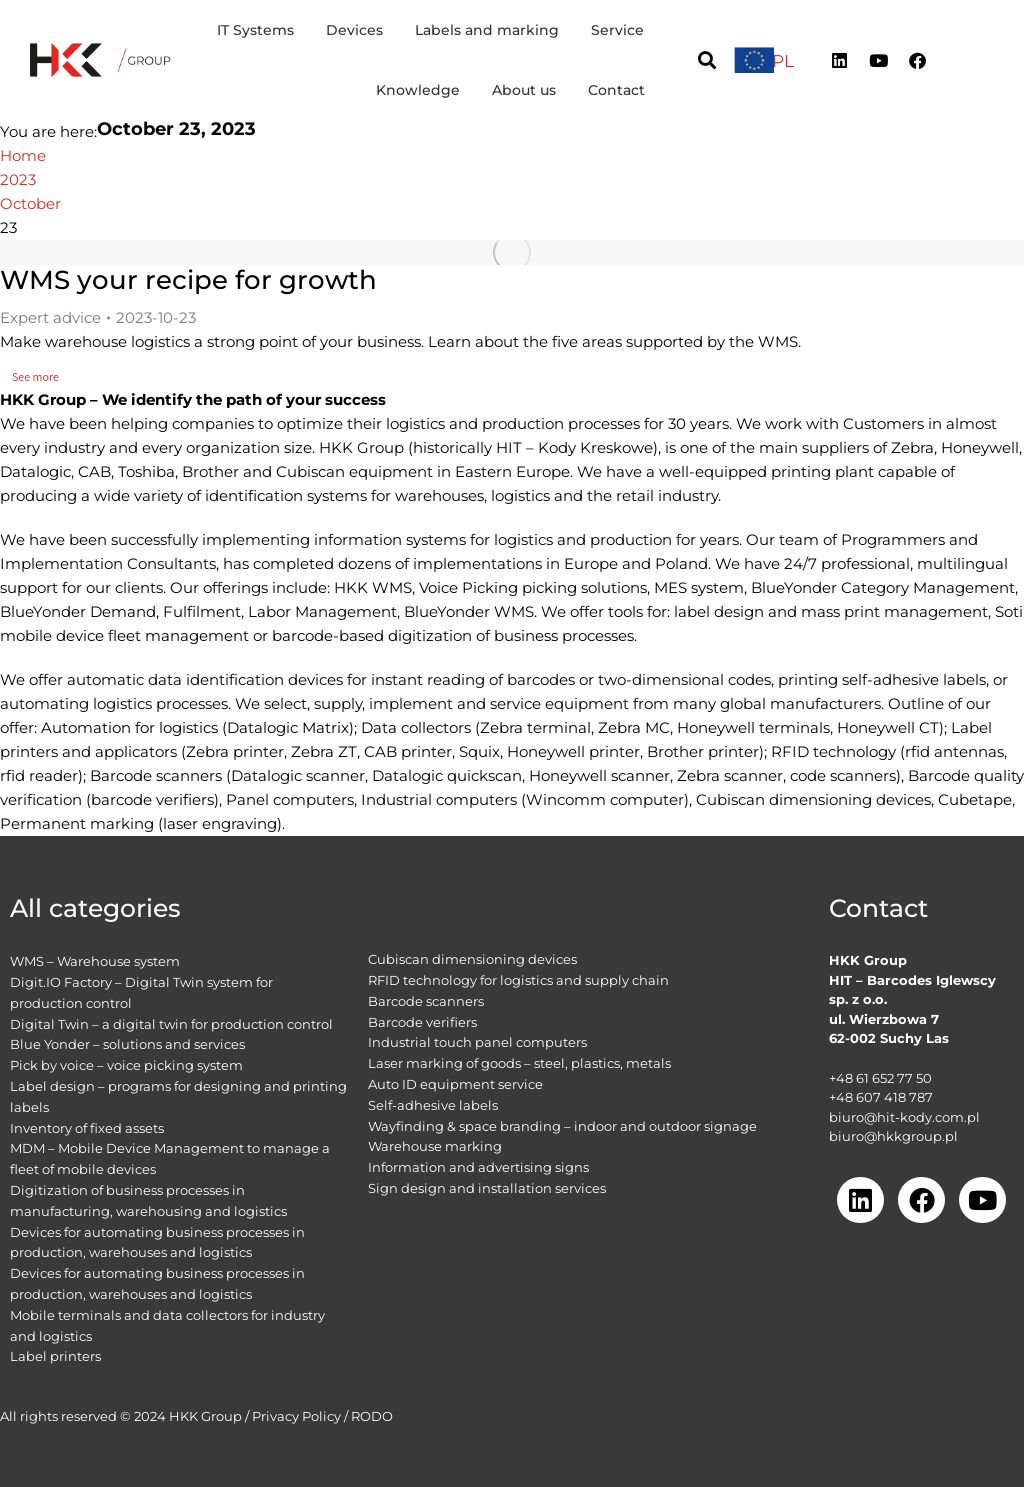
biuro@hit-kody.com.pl (904, 1117)
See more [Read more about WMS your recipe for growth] (41, 376)
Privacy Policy (296, 1416)
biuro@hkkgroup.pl (893, 1136)
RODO (372, 1416)
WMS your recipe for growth (188, 280)
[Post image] (512, 252)
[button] (706, 60)
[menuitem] (783, 61)
